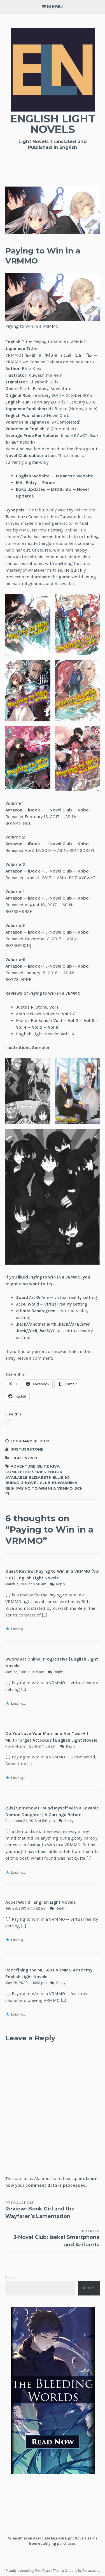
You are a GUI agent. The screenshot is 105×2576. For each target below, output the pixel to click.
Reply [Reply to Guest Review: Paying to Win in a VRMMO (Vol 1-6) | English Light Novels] (60, 1584)
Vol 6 (53, 1027)
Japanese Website (74, 476)
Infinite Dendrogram (35, 1310)
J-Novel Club (59, 810)
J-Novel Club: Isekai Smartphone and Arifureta (52, 2238)
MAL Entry (26, 482)
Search (11, 2278)
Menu (55, 7)
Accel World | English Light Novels (40, 1902)
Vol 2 (73, 1020)
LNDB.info (61, 489)
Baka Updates (30, 489)
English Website (33, 476)
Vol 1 (57, 1020)
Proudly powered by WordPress (28, 2570)
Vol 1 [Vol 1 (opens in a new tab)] (53, 1007)
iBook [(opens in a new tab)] (34, 810)
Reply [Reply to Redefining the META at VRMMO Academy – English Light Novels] (60, 1983)
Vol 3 (89, 1020)
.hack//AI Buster (74, 1324)
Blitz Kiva (48, 1466)
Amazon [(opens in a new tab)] (13, 810)
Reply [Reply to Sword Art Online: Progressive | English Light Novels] (58, 1672)
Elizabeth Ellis (46, 1477)
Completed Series (25, 1472)
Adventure (23, 1466)
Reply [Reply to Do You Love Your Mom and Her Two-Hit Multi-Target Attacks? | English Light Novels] (70, 1746)
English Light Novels (52, 124)
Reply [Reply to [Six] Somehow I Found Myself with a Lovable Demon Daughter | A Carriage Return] (68, 1821)
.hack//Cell (26, 1330)
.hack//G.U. (49, 1330)
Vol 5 (37, 1027)
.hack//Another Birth (36, 1324)
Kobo (83, 810)
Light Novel (24, 1458)
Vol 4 (21, 1027)
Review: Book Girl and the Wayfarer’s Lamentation (52, 2209)
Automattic (90, 2570)
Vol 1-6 (67, 1033)
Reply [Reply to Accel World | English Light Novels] (60, 1908)
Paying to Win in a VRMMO (44, 1488)
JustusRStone (27, 1449)
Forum (48, 482)
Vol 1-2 (69, 1013)
